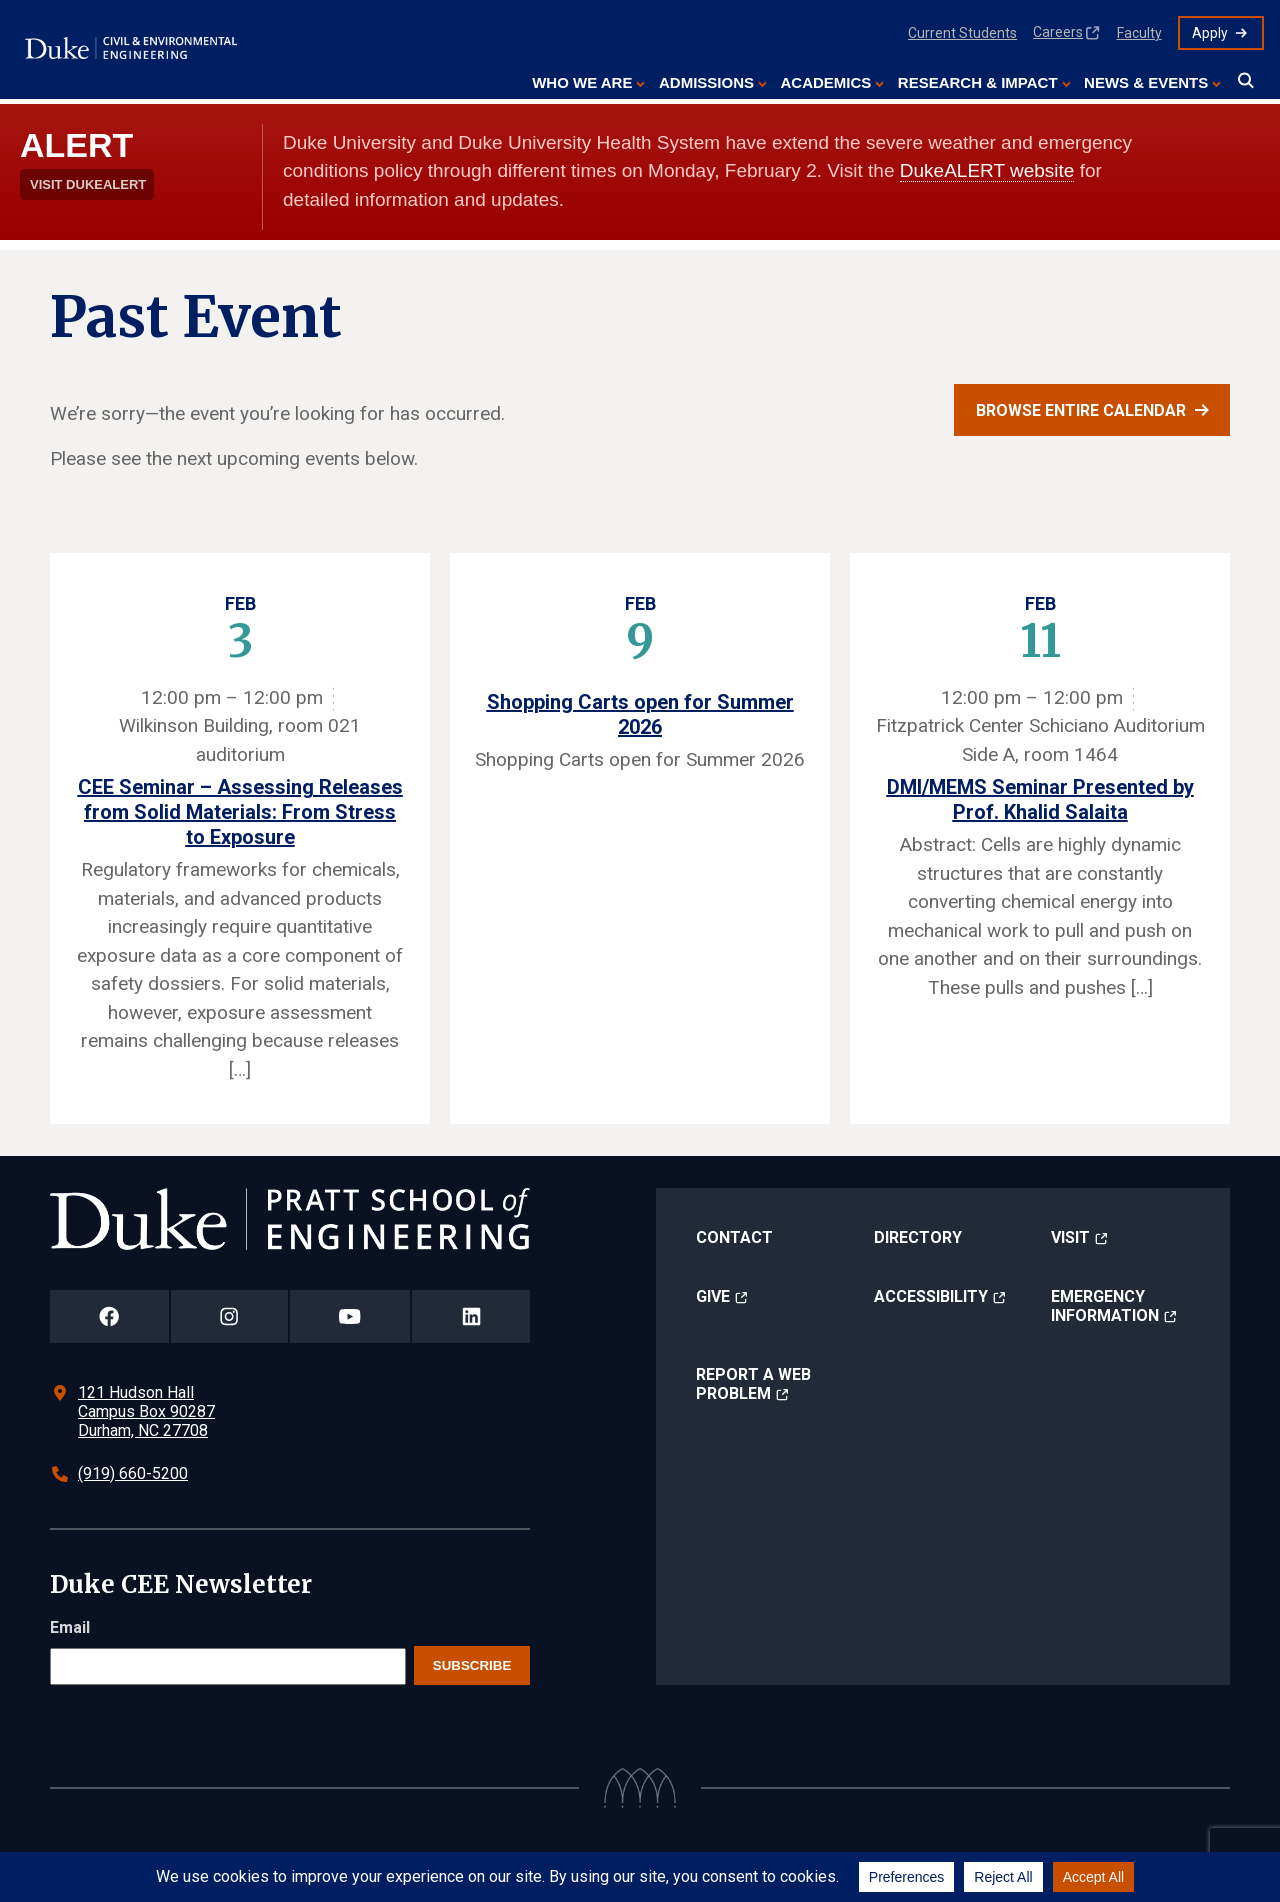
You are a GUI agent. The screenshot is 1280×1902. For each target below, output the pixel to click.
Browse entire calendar (1081, 410)
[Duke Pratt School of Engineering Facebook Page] (109, 1316)
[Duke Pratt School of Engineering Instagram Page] (229, 1316)
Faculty (1139, 33)
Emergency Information (1105, 1306)
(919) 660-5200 (133, 1473)
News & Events (1146, 82)
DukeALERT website (987, 170)
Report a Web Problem (753, 1384)
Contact (734, 1237)
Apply (1210, 33)
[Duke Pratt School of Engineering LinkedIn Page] (471, 1316)
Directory (918, 1237)
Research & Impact (978, 82)
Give (713, 1296)
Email (70, 1627)
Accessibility (931, 1296)
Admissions (706, 82)
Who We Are (582, 82)
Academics (825, 82)
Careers (1058, 32)
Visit (1070, 1237)
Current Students (962, 33)
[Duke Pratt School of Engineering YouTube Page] (350, 1316)
